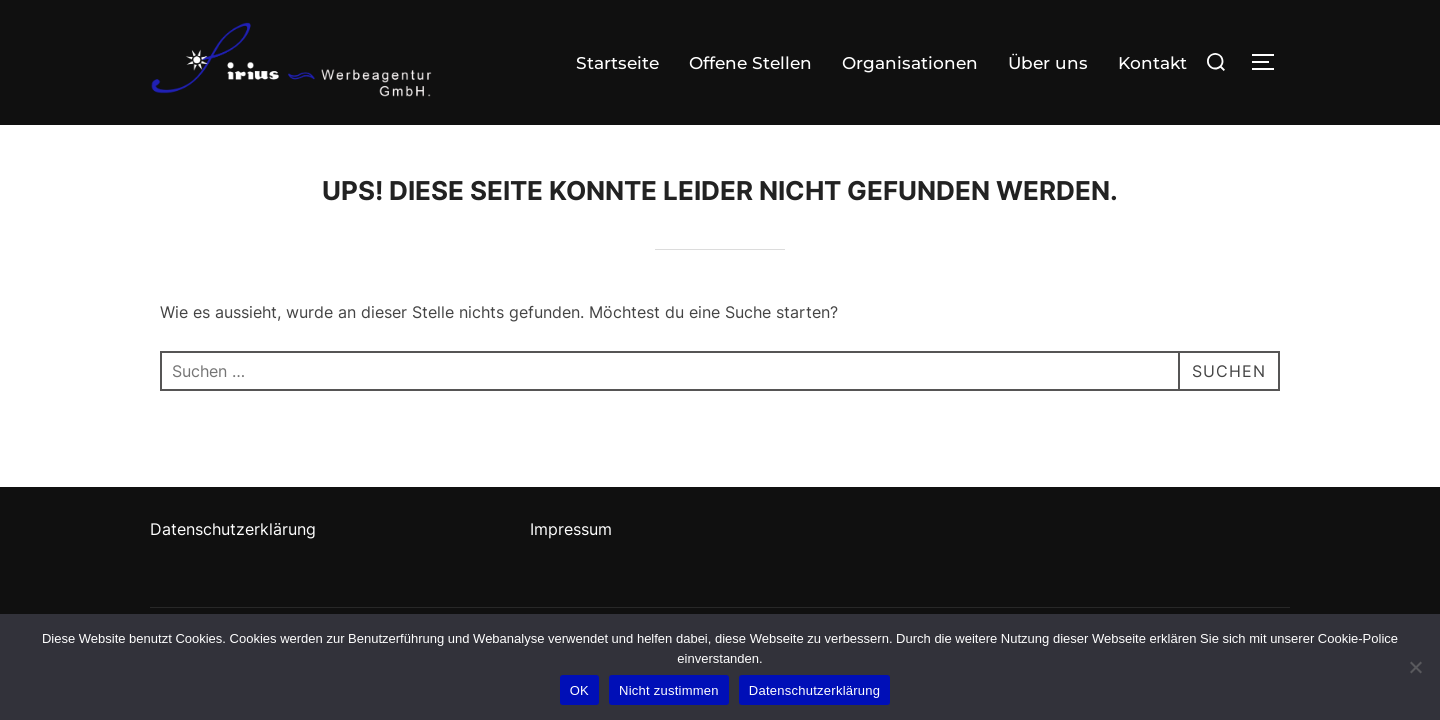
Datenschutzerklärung (233, 529)
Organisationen (910, 63)
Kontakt (1152, 63)
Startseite (617, 63)
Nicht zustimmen (669, 690)
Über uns (1048, 63)
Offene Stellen (750, 63)
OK (579, 690)
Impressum (571, 529)
